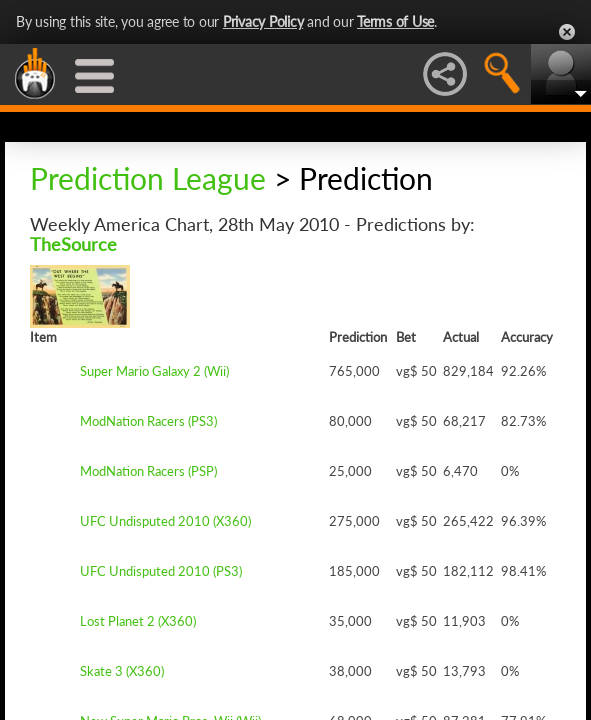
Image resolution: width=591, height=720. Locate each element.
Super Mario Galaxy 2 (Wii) (154, 371)
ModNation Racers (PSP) (148, 471)
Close (567, 32)
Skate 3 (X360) (122, 671)
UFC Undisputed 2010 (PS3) (161, 571)
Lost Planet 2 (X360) (138, 621)
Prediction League (148, 178)
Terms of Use (395, 21)
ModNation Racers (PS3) (148, 421)
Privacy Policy (263, 21)
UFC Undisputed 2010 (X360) (165, 521)
